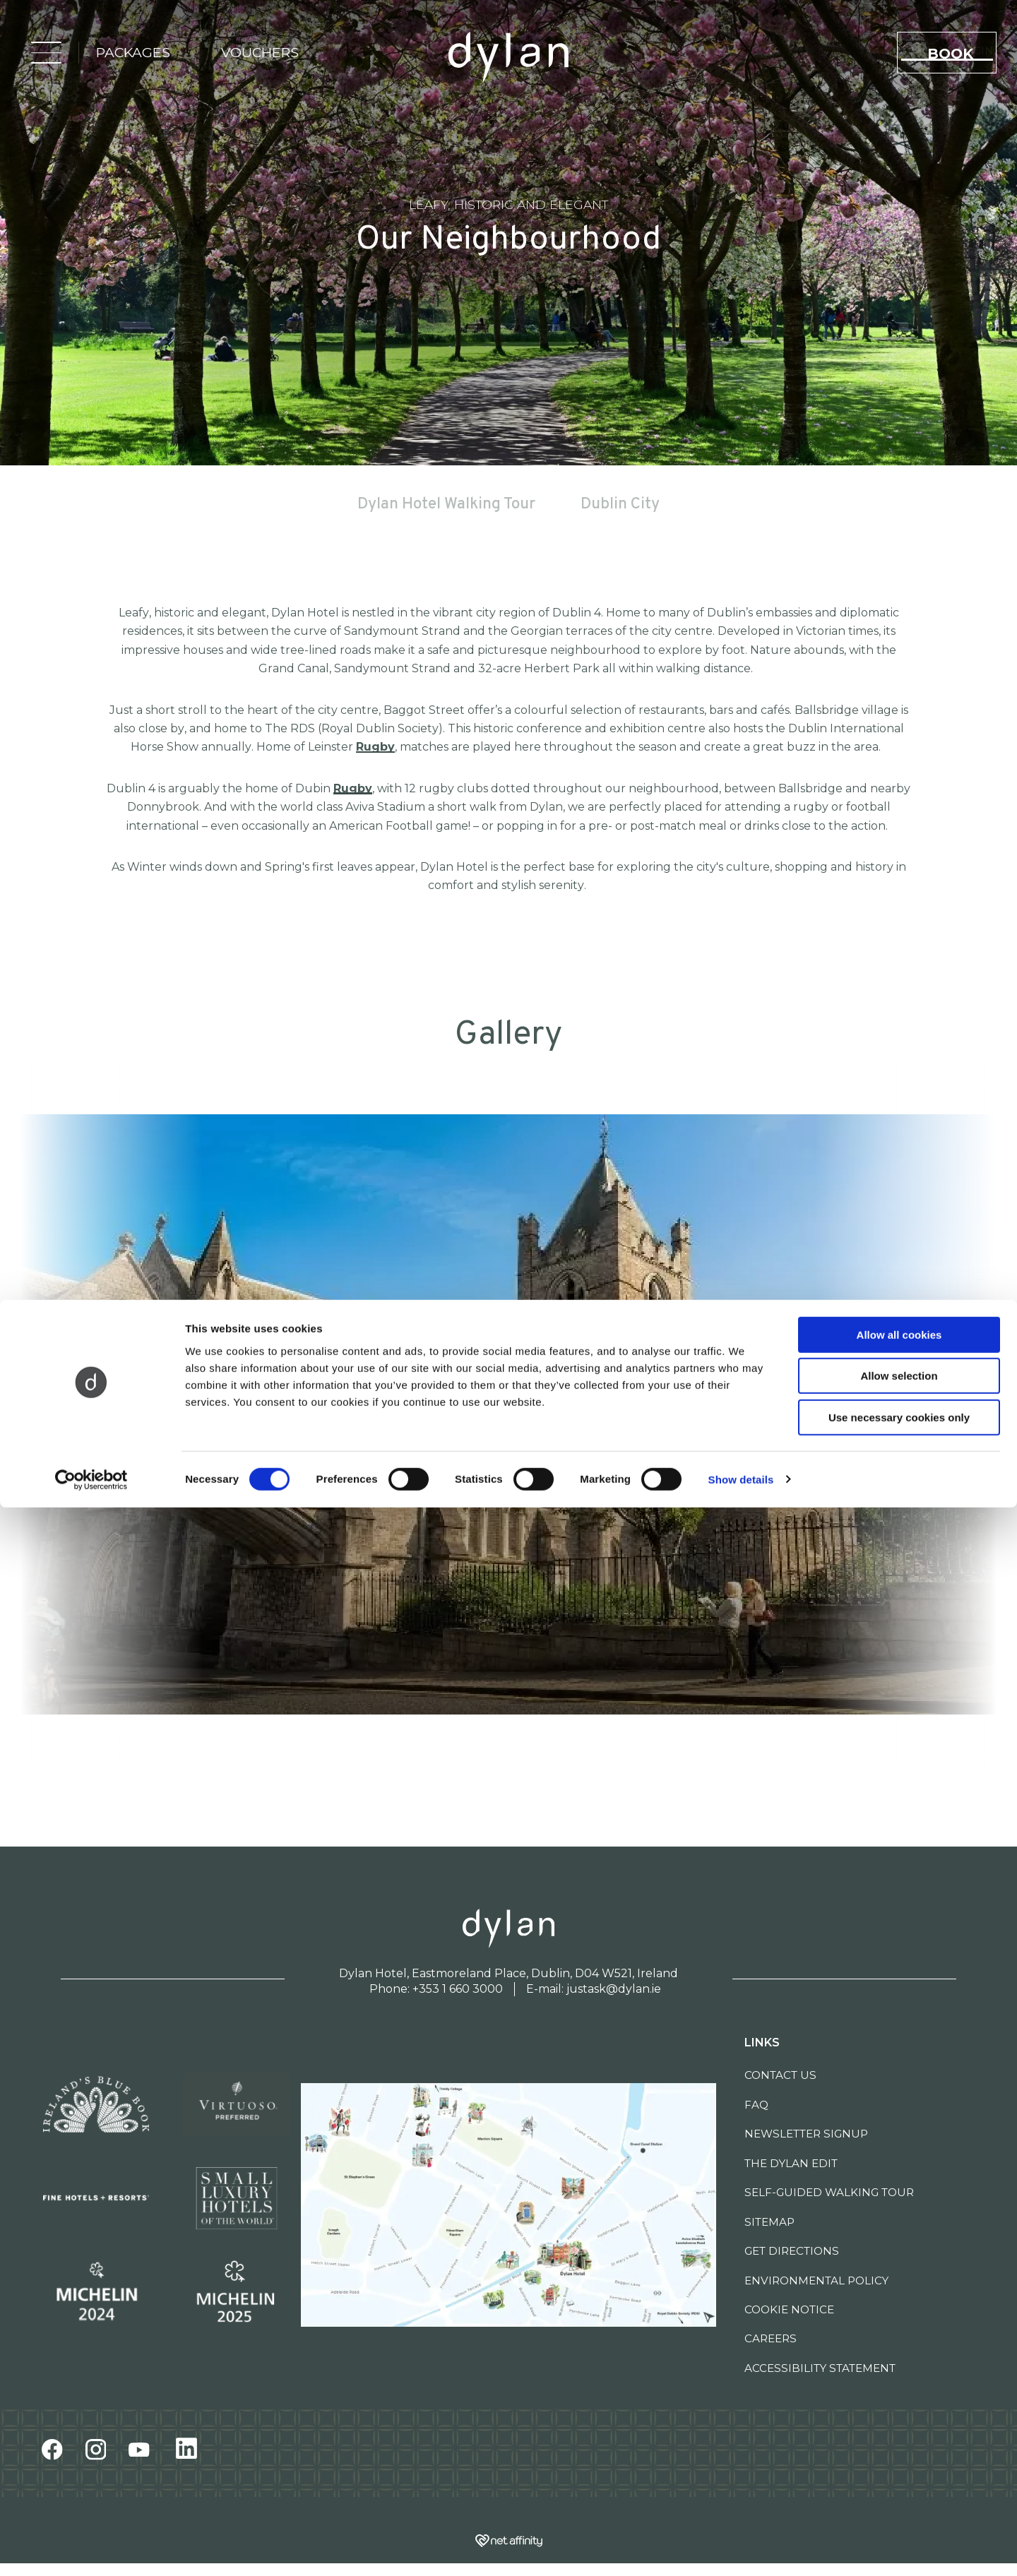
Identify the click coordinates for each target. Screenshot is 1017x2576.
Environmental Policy (816, 2280)
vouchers (250, 57)
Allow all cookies (899, 2403)
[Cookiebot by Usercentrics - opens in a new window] (91, 2548)
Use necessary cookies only (899, 2486)
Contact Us (780, 2075)
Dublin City (620, 505)
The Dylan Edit (791, 2163)
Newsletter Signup (806, 2133)
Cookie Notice (789, 2309)
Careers (770, 2338)
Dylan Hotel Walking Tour (446, 505)
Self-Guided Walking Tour (829, 2192)
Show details (741, 2548)
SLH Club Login (765, 55)
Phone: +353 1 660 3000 (436, 1989)
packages (123, 57)
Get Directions (791, 2251)
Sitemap (769, 2222)
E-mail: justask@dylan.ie (593, 1989)
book (957, 57)
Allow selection (898, 2445)
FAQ (756, 2104)
